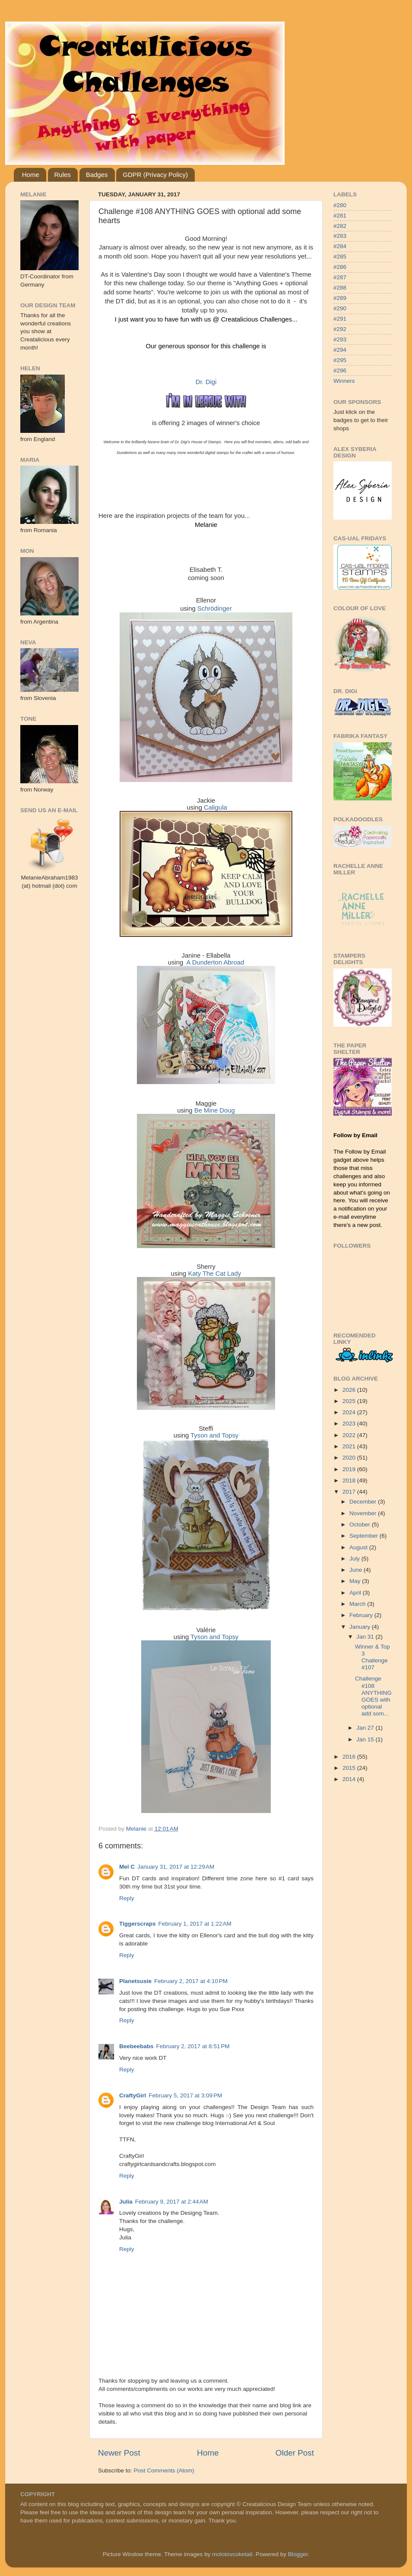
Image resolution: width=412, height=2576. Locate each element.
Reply (126, 1898)
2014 (349, 1779)
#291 (339, 318)
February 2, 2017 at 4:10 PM (191, 1981)
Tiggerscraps (137, 1923)
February (361, 1615)
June (356, 1570)
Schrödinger (214, 608)
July (355, 1558)
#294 (339, 350)
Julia (126, 2201)
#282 (339, 226)
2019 (349, 1469)
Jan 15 (365, 1739)
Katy (214, 1273)
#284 (339, 246)
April (356, 1592)
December (363, 1501)
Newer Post (119, 2452)
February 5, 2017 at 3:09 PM (185, 2095)
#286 (339, 267)
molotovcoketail (232, 2554)
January (360, 1627)
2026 (349, 1390)
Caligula (215, 807)
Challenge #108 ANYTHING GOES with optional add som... (373, 1696)
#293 (339, 339)
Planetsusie (135, 1981)
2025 (349, 1401)
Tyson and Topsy (214, 1435)
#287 (339, 277)
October (360, 1524)
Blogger (298, 2554)
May (355, 1581)
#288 (339, 287)
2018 (349, 1480)
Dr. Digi (206, 381)
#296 (339, 370)
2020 (349, 1457)
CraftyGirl (132, 2095)
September (364, 1535)
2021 (349, 1446)
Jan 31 (365, 1636)
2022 (349, 1435)
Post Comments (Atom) (164, 2470)
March (358, 1604)
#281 (339, 215)
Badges (97, 174)
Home (30, 174)
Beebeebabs (136, 2046)
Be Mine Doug (214, 1110)
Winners (344, 381)
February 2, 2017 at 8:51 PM (193, 2046)
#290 (339, 308)
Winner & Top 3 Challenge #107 (372, 1657)
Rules (62, 174)
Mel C (127, 1866)
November (363, 1513)
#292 (339, 329)
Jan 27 (365, 1728)
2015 (349, 1768)
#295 (339, 360)
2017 (349, 1491)
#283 (339, 236)
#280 (339, 205)
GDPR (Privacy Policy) (155, 174)
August (359, 1547)
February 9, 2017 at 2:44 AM (171, 2201)
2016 (349, 1756)
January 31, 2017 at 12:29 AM (175, 1866)
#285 (339, 256)
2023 (349, 1423)
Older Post (295, 2452)
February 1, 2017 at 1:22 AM (194, 1923)
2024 (349, 1412)
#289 (339, 298)
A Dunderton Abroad (215, 962)
